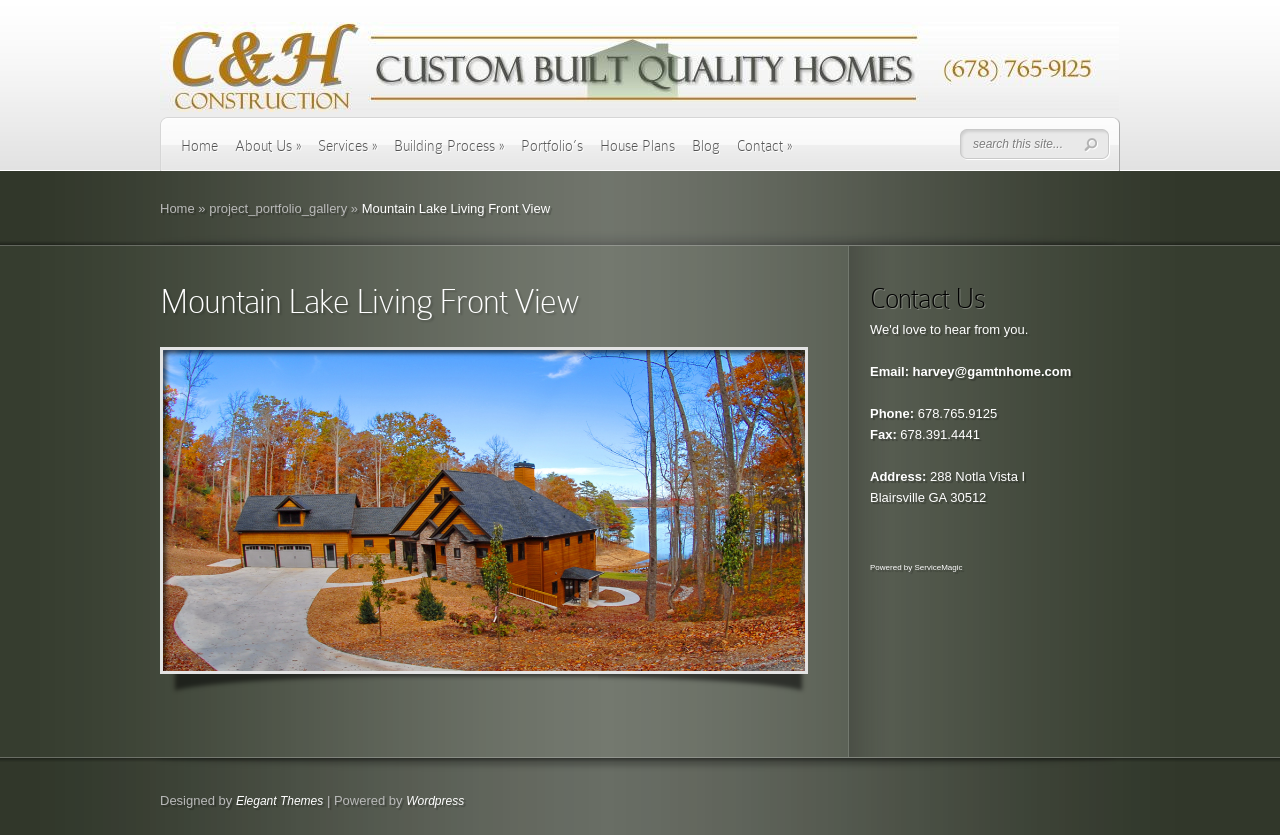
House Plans (637, 146)
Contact (764, 146)
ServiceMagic (938, 567)
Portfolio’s (552, 146)
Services (347, 146)
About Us (268, 146)
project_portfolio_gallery (278, 208)
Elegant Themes (279, 801)
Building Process (449, 146)
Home (199, 146)
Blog (706, 146)
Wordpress (435, 801)
